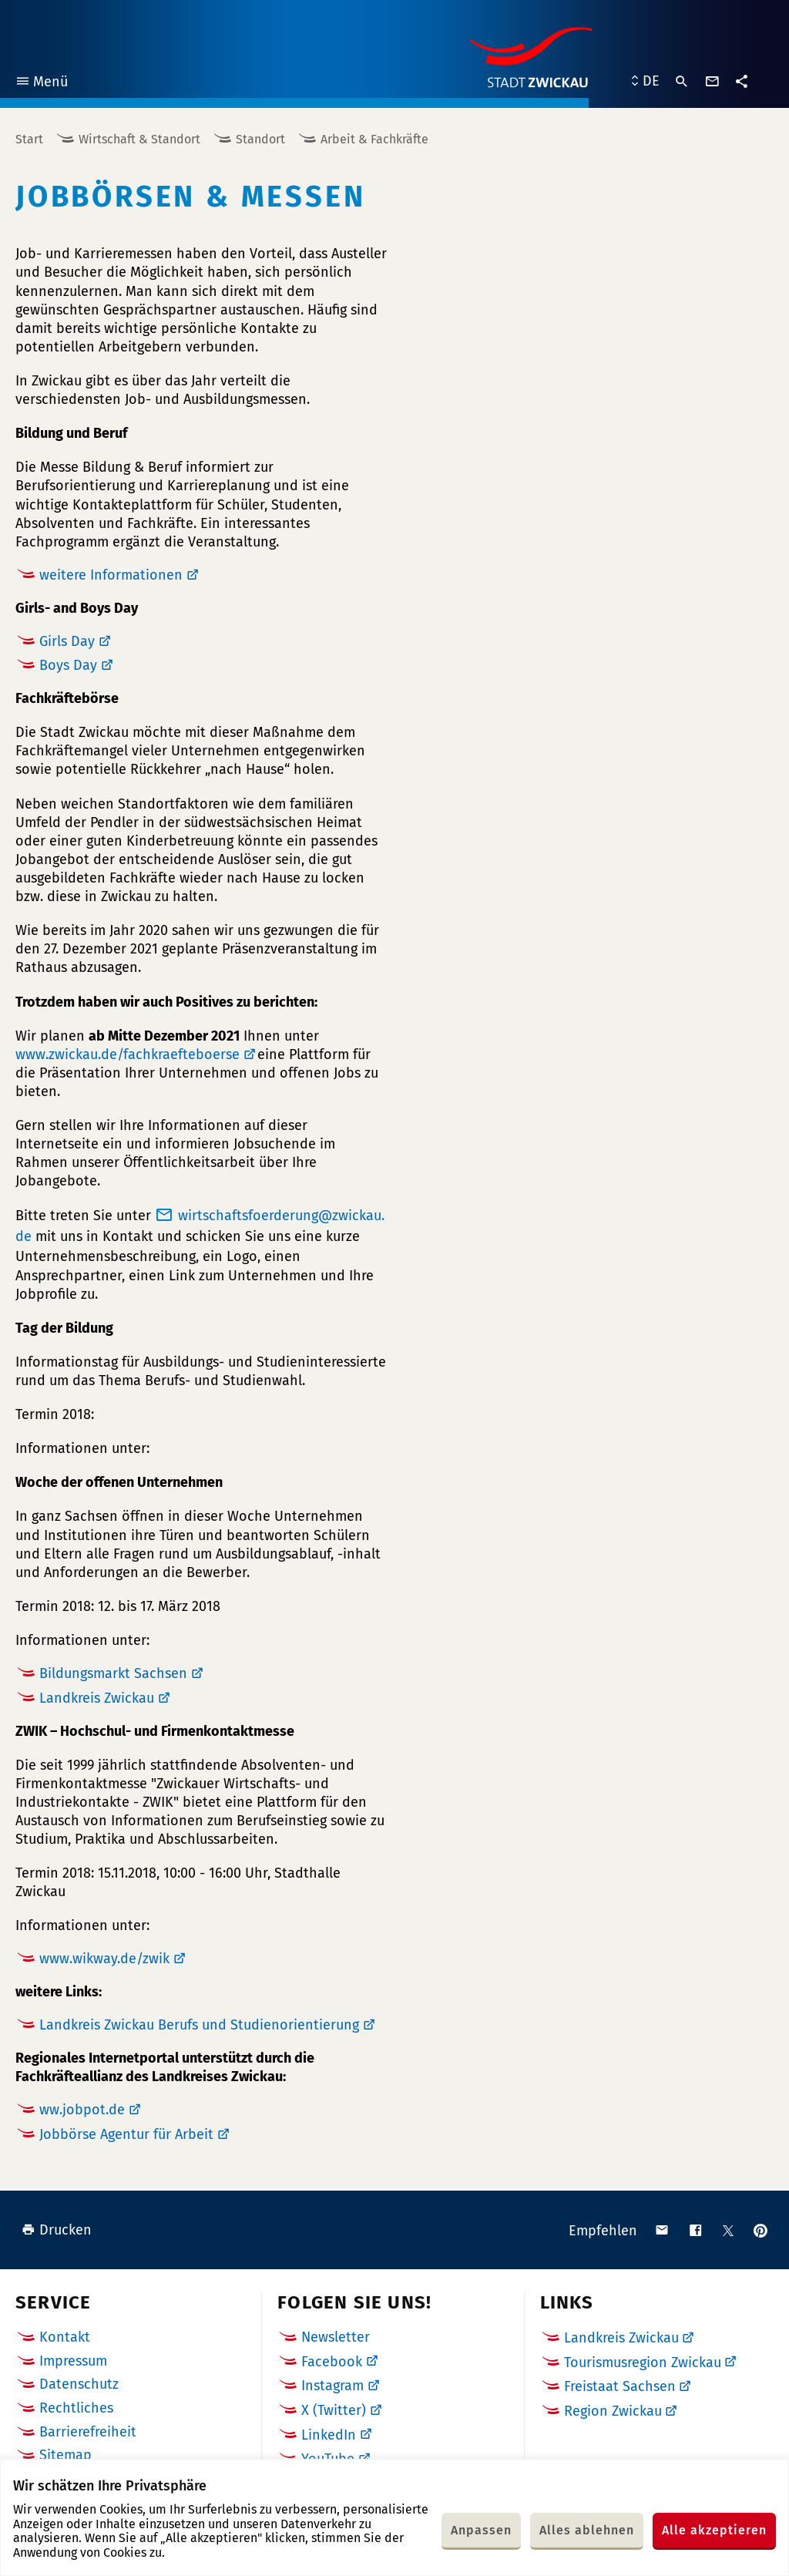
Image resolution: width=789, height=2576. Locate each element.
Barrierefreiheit (87, 2431)
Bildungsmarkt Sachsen (113, 1673)
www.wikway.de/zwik (104, 1958)
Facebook (331, 2361)
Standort (260, 139)
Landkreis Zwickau (96, 1698)
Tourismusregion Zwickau (642, 2362)
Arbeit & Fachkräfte (374, 139)
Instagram (332, 2385)
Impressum (73, 2360)
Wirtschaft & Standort (139, 139)
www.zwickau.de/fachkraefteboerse (127, 1054)
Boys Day (68, 665)
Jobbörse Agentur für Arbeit (126, 2134)
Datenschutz (79, 2384)
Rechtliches (76, 2407)
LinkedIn (328, 2434)
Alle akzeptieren (714, 2530)
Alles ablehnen (586, 2530)
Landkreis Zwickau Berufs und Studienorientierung (199, 2024)
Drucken (57, 2229)
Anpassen (481, 2530)
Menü (41, 83)
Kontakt (64, 2337)
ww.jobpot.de (82, 2109)
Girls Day (67, 641)
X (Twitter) (333, 2410)
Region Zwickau (613, 2411)
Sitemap (65, 2455)
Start (29, 139)
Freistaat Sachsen (620, 2386)
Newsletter (335, 2337)
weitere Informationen (111, 575)
